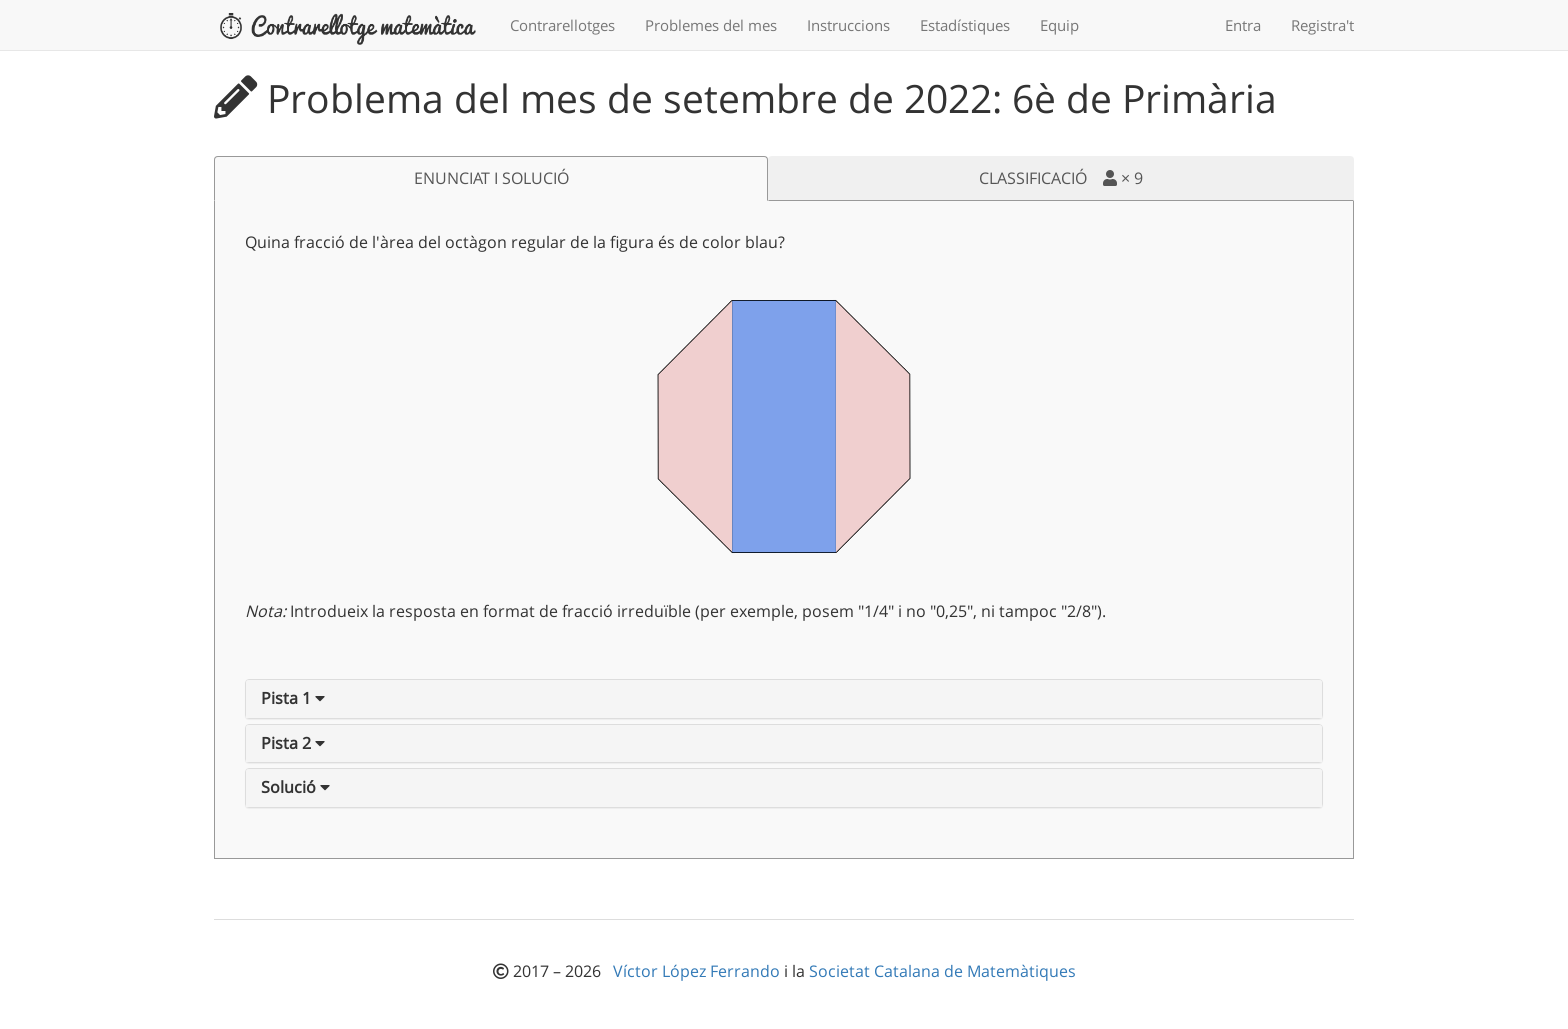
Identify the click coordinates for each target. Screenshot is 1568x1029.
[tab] (784, 699)
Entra (1243, 25)
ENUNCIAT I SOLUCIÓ (491, 178)
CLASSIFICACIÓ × (1061, 178)
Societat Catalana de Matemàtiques (942, 971)
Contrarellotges (562, 25)
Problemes (711, 25)
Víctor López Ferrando (698, 971)
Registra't (1322, 25)
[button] (293, 698)
